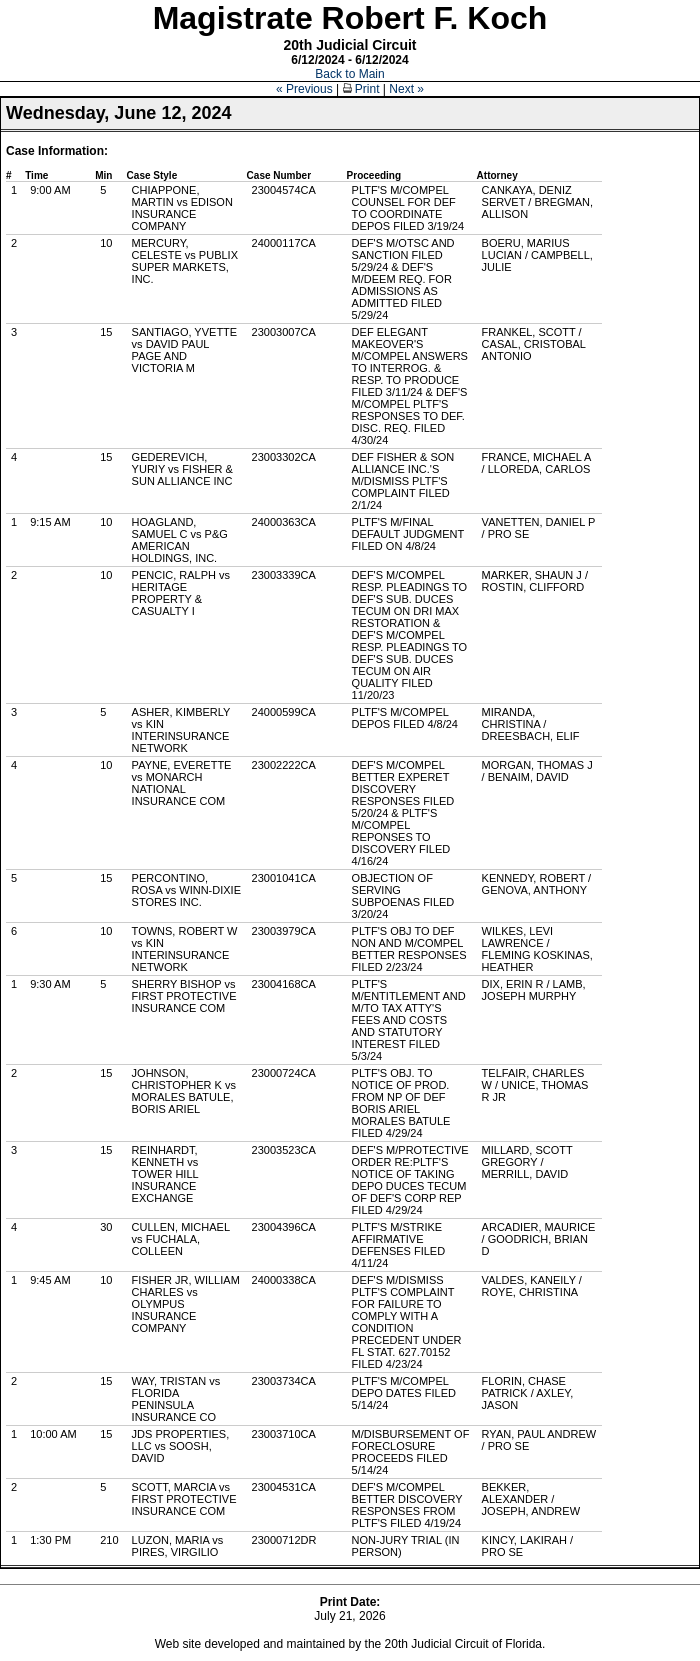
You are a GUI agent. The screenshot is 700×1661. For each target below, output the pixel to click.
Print (361, 89)
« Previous (304, 89)
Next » (406, 89)
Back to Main (349, 74)
